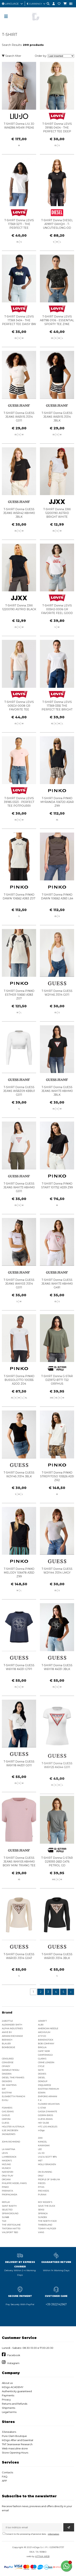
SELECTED (7, 2209)
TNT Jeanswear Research (17, 2444)
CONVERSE (7, 2062)
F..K (40, 2100)
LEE (40, 2149)
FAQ (4, 2476)
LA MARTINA (8, 2149)
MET (40, 2160)
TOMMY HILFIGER (47, 2228)
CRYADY (6, 2066)
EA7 (4, 2089)
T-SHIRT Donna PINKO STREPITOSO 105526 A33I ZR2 (57, 1493)
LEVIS (5, 2153)
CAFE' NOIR (44, 2051)
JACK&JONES (8, 2134)
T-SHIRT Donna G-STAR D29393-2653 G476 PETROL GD (57, 1878)
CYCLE (41, 2066)
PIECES (41, 2183)
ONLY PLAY (7, 2175)
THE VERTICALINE (11, 2224)
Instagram (13, 2363)
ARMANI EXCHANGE (12, 2036)
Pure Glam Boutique (14, 2435)
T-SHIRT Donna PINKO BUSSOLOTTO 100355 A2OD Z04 (19, 1397)
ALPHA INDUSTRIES (12, 2028)
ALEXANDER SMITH (12, 2024)
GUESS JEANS (45, 2119)
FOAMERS (7, 2107)
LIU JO (41, 2153)
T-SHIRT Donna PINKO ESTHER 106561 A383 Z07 (19, 1011)
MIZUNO (6, 2164)
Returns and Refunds (14, 2403)
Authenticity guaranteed (17, 2391)
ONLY (40, 2175)
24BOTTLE (7, 2021)
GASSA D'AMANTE (47, 2111)
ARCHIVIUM (44, 2032)
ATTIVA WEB (42, 2556)
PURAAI (42, 2194)
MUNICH (6, 2168)
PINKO (5, 2187)
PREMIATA (7, 2190)
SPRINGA (43, 2213)
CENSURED (8, 2058)
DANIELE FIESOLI (10, 2070)
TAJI (4, 2221)
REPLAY (6, 2202)
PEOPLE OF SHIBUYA (49, 2179)
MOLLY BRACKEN (47, 2164)
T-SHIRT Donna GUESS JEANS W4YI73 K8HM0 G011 (19, 1204)
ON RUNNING (45, 2172)
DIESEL (41, 2077)
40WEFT (42, 2021)
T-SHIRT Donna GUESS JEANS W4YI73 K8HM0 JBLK (57, 1108)
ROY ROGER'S (45, 2202)
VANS (41, 2232)
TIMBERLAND (45, 2224)
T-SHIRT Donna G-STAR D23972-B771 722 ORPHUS (57, 1397)
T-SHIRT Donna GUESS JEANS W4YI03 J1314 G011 (19, 1300)
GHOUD (6, 2115)
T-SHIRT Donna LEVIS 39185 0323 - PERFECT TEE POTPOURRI (19, 818)
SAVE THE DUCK (46, 2206)
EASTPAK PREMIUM (48, 2089)
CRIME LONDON (46, 2062)
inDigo (41, 2130)
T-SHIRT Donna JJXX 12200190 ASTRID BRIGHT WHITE (57, 530)
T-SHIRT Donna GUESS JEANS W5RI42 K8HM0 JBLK (19, 530)
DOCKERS (7, 2081)
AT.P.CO (42, 2036)
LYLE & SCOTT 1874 (47, 2156)
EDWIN (41, 2092)
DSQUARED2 (44, 2085)
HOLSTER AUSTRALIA (13, 2126)
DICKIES (42, 2073)
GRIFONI (6, 2119)
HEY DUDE (43, 2123)
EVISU (5, 2100)
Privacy (6, 2399)
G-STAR (42, 2107)
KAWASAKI (44, 2145)
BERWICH (7, 2039)
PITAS (41, 2187)
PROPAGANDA (9, 2194)
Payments (8, 2395)
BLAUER (6, 2043)
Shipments (8, 2407)
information (53, 2534)
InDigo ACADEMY (12, 2387)
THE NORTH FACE (47, 2221)
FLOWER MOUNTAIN (49, 2104)
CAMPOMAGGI (45, 2055)
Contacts (7, 2472)
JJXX (40, 2138)
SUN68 (5, 2217)
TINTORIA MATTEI (11, 2228)
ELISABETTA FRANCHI (13, 2096)
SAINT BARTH (9, 2206)
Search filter (11, 56)
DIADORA (7, 2073)
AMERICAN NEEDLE (48, 2028)
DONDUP (42, 2081)
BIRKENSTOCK (45, 2039)
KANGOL (42, 2141)
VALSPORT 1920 (10, 2232)
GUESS (5, 2123)
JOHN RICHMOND (11, 2141)
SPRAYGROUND (10, 2213)
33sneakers (9, 2431)
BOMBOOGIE (8, 2047)
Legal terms (9, 2411)
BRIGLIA (42, 2047)
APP (4, 2480)
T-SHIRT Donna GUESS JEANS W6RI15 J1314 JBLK (57, 433)
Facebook (13, 2355)
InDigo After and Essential (17, 2440)
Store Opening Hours (15, 2452)
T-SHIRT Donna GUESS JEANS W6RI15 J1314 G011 (19, 433)
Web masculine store (15, 2448)
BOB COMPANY (46, 2043)
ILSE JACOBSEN (10, 2130)
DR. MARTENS (9, 2085)
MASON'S (7, 2160)
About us (7, 2382)
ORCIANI (6, 2179)
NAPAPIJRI (7, 2172)
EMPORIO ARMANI (47, 2096)
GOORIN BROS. (45, 2115)
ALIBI (40, 2024)
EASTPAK (7, 2092)
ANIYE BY (7, 2032)
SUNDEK (42, 2217)
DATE (41, 2070)
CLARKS (42, 2058)
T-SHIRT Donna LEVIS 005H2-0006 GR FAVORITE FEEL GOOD (57, 626)
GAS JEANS (8, 2111)
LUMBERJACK (9, 2156)
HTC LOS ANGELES (47, 2126)
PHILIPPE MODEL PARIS (14, 2183)
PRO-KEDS (43, 2190)
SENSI (41, 2209)
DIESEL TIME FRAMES (13, 2077)
